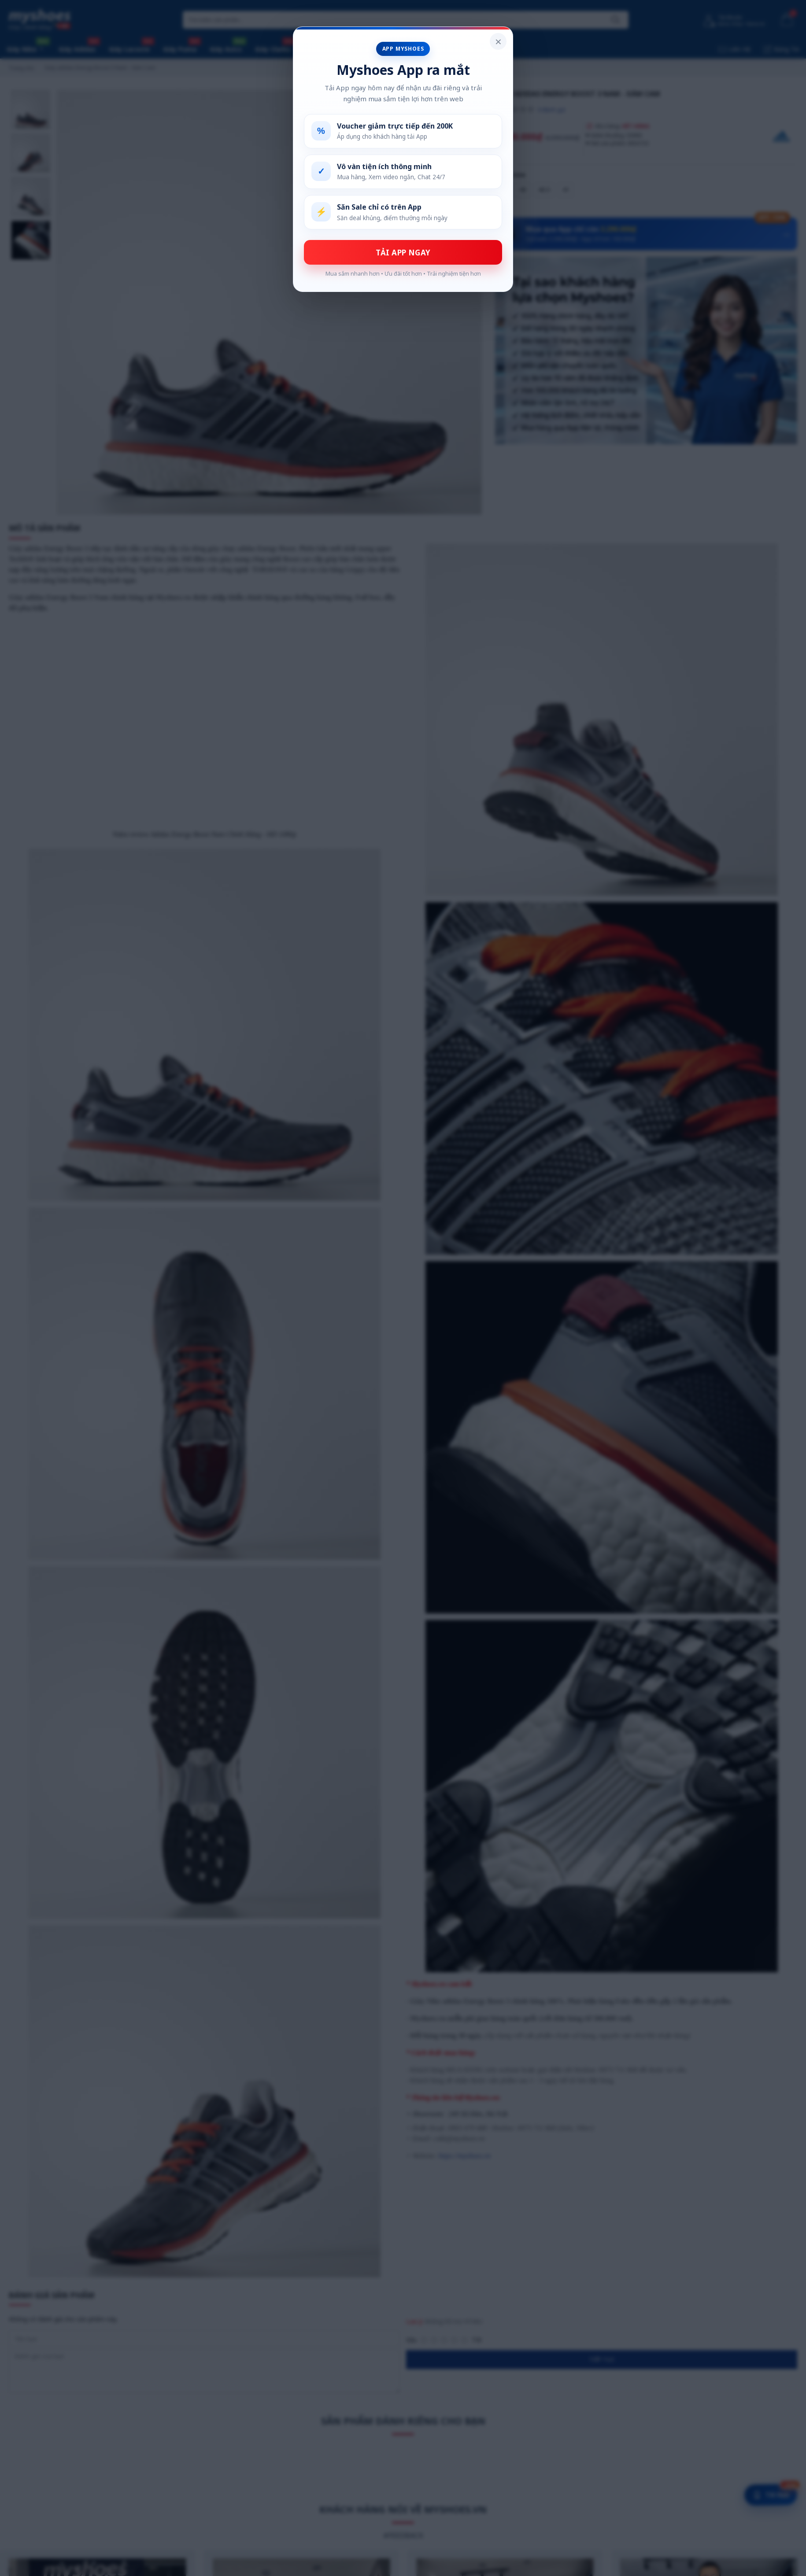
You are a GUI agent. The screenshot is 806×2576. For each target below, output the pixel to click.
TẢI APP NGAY (403, 252)
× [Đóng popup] (498, 41)
